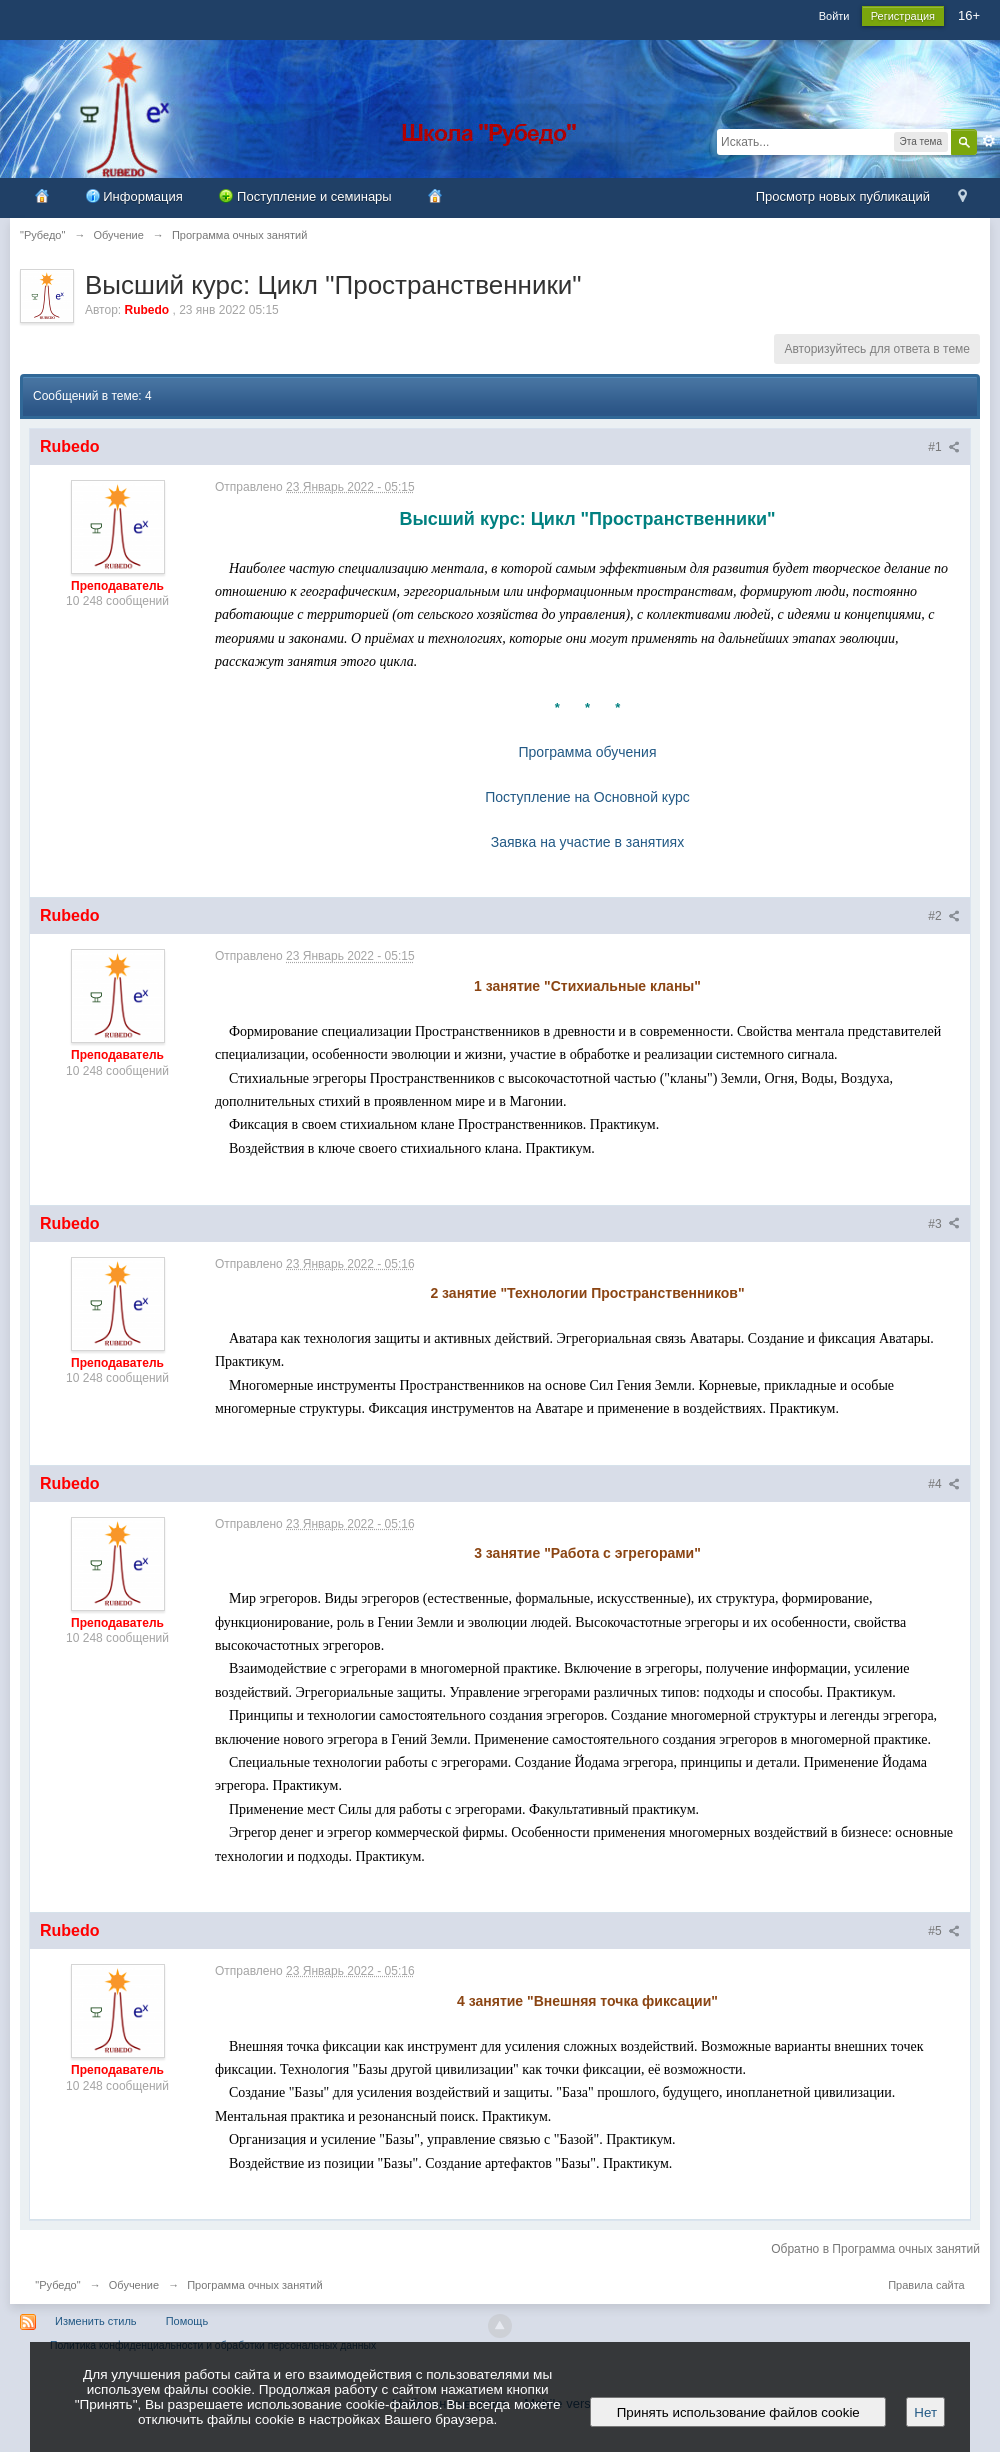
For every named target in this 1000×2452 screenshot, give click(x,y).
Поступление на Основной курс (587, 797)
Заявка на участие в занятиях (587, 842)
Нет (925, 2412)
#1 (944, 447)
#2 (944, 916)
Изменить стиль (96, 2321)
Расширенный (989, 141)
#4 (944, 1484)
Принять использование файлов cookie (738, 2412)
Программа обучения (588, 752)
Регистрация (903, 16)
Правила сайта (926, 2285)
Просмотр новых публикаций (843, 196)
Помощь (187, 2321)
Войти (834, 16)
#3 (944, 1224)
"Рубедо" (57, 2285)
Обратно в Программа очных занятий (875, 2249)
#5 (944, 1931)
